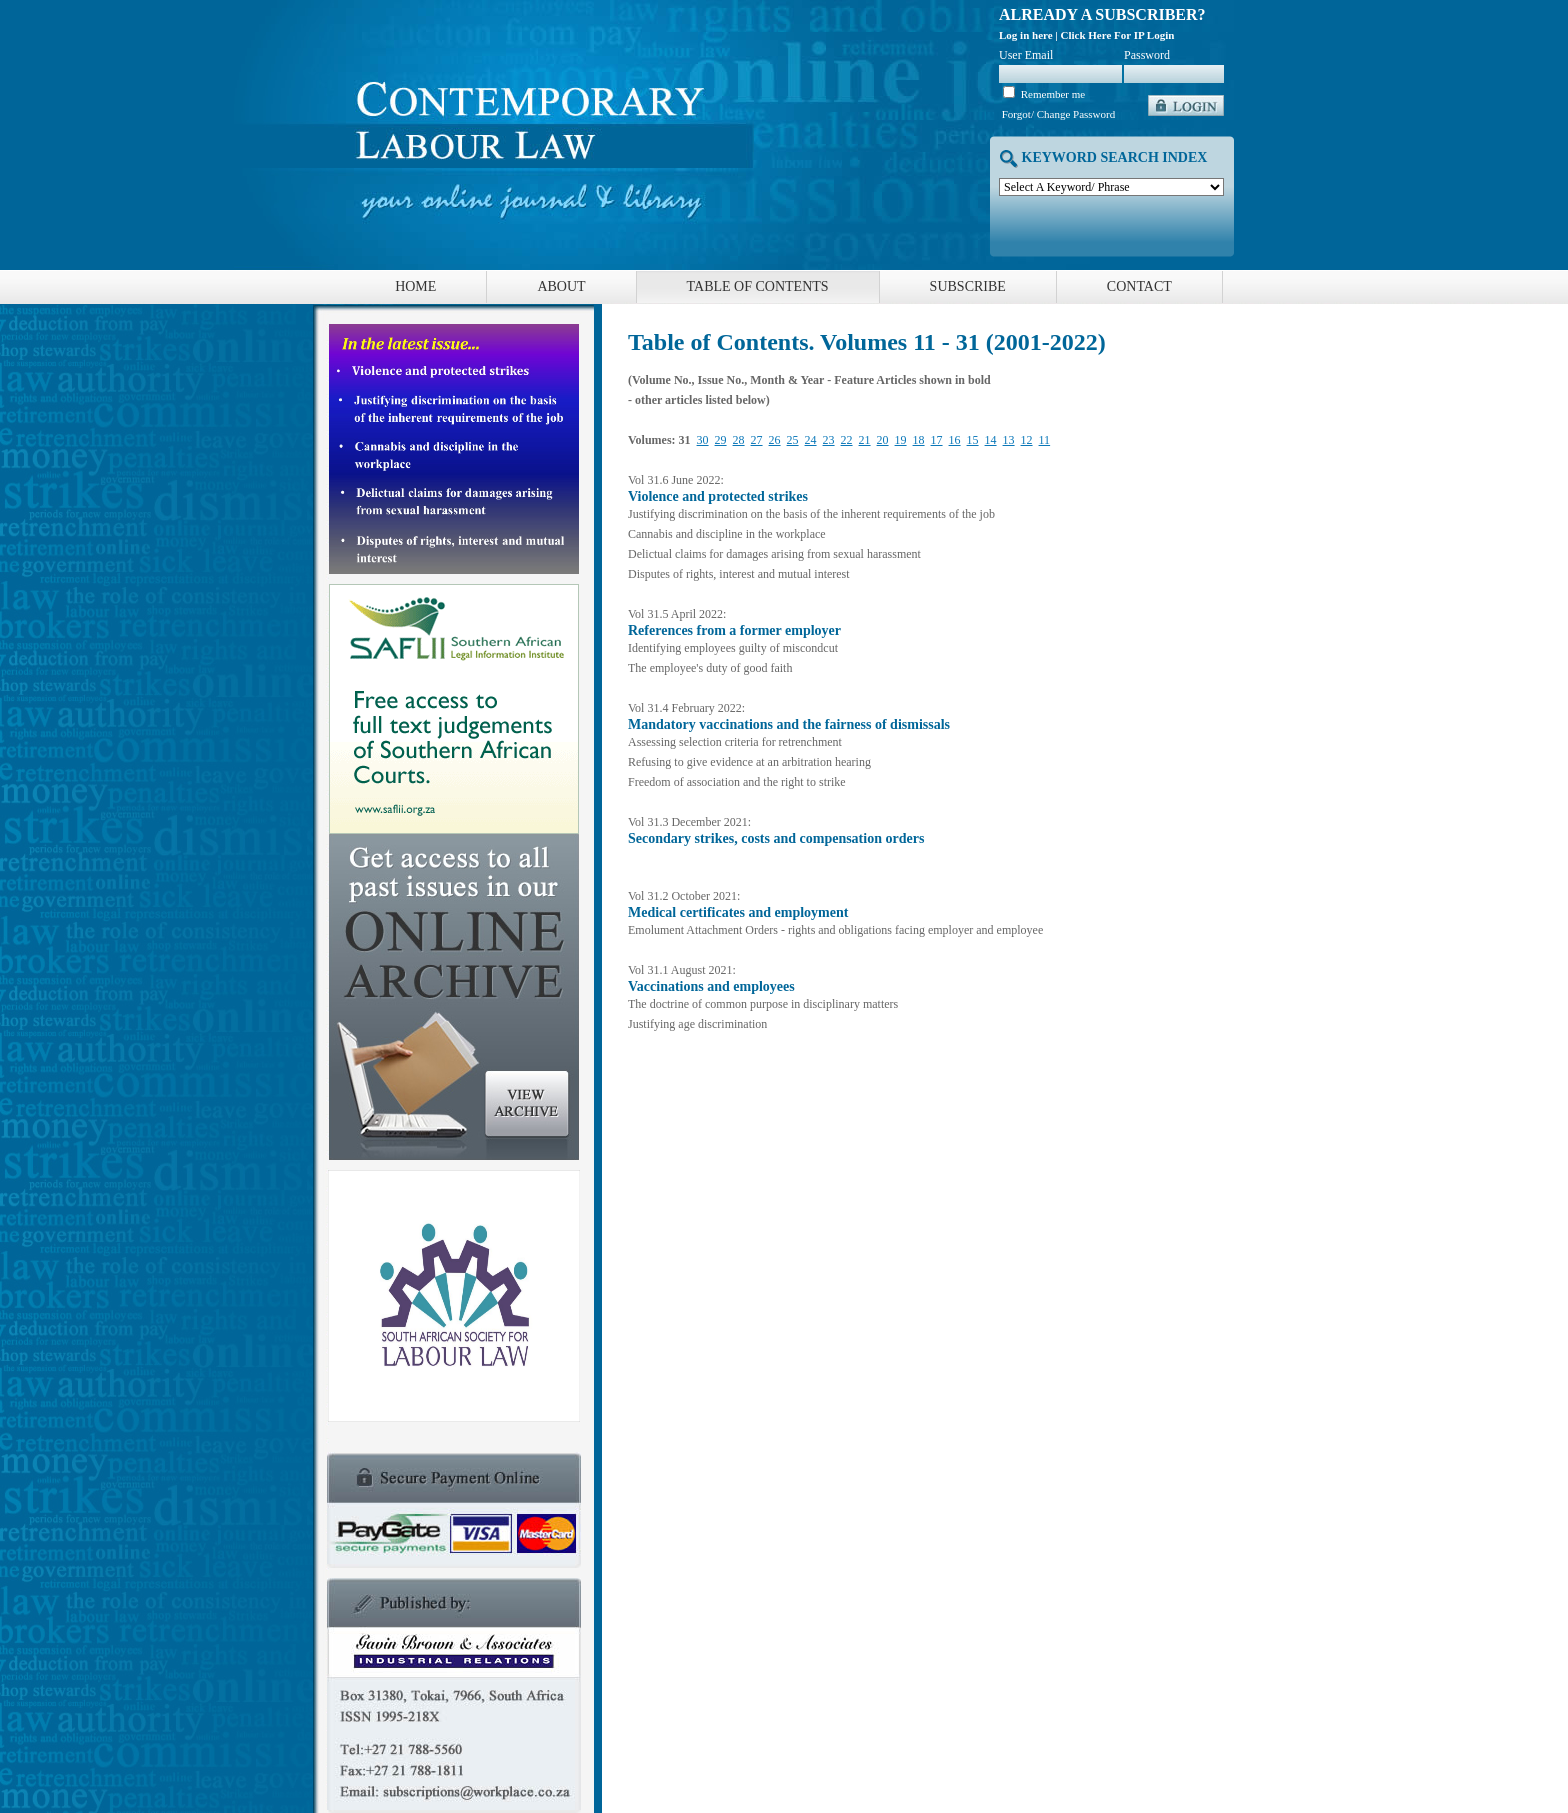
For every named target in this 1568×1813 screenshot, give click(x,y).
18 (919, 440)
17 (937, 440)
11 (1045, 440)
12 (1027, 440)
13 (1009, 440)
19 (901, 440)
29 (721, 440)
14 (991, 440)
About (561, 286)
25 (793, 440)
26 (775, 440)
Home (415, 286)
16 (955, 440)
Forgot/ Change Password (1058, 114)
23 (829, 440)
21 (865, 440)
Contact (1139, 286)
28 (739, 440)
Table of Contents (758, 286)
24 (811, 440)
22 (847, 440)
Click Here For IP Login (1118, 35)
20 (883, 440)
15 (973, 440)
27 (757, 440)
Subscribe (968, 286)
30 (703, 440)
